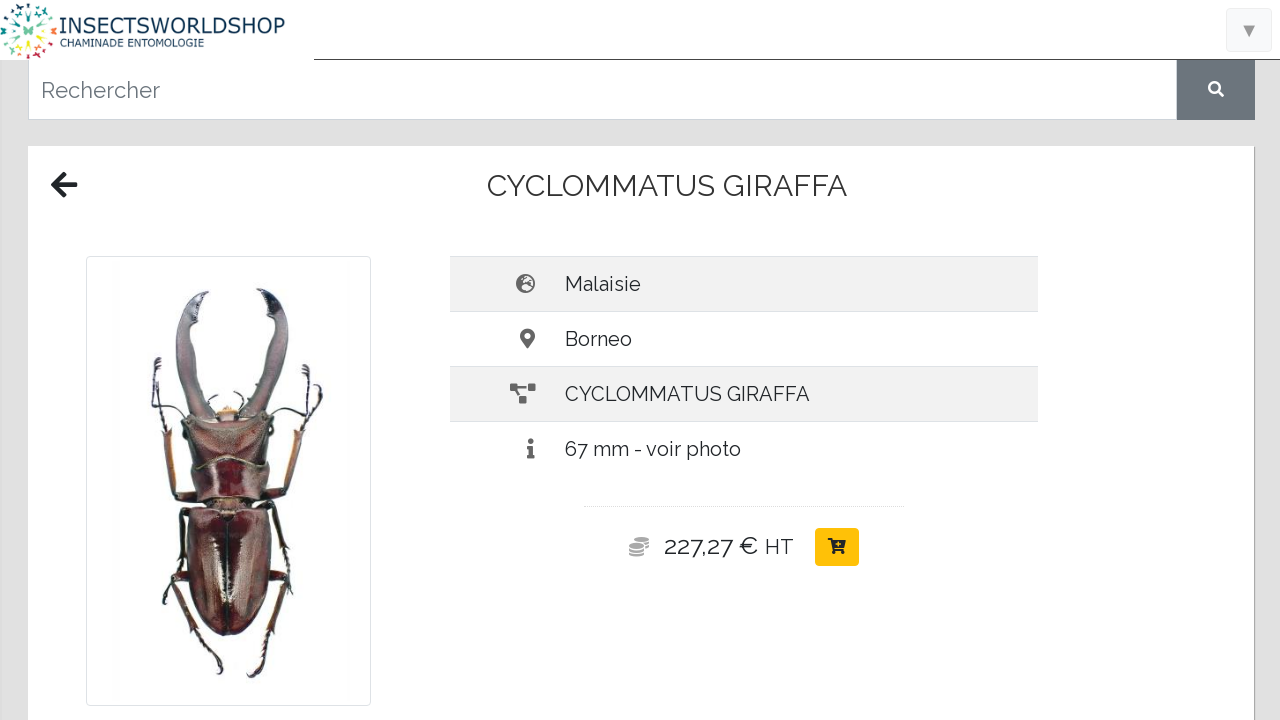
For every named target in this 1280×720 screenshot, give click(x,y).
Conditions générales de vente (160, 680)
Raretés (160, 430)
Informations (160, 325)
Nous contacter (160, 500)
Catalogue (160, 360)
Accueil (160, 291)
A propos (160, 535)
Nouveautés (160, 395)
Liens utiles (160, 465)
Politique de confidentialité (160, 703)
